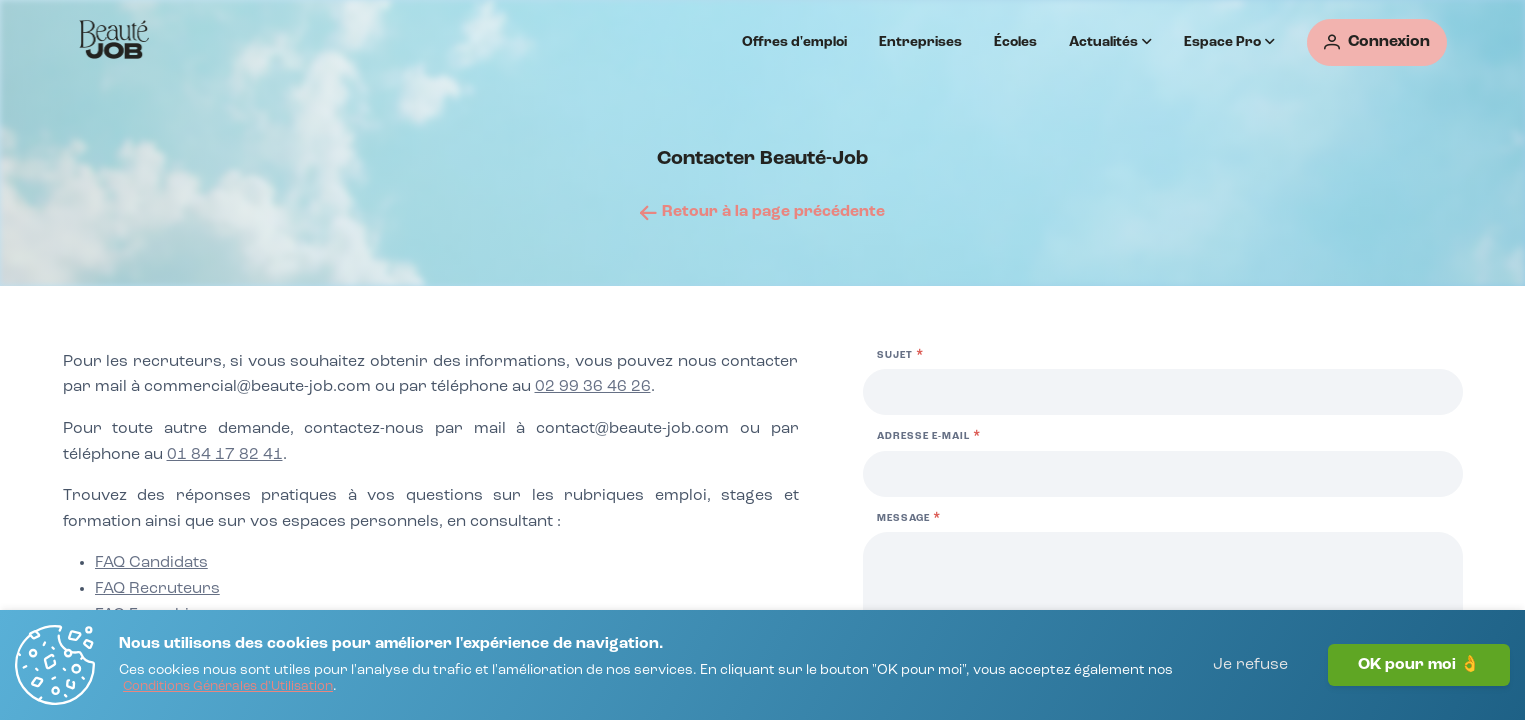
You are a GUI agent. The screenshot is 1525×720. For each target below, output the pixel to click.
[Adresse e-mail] (1163, 474)
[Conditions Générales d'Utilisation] (228, 687)
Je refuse (1250, 665)
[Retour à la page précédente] (762, 212)
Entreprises (920, 42)
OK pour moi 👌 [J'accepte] (1419, 665)
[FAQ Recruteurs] (157, 590)
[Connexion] (1377, 42)
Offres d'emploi (794, 42)
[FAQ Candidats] (151, 564)
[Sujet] (1163, 392)
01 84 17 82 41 (225, 455)
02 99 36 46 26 (593, 387)
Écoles (1015, 42)
